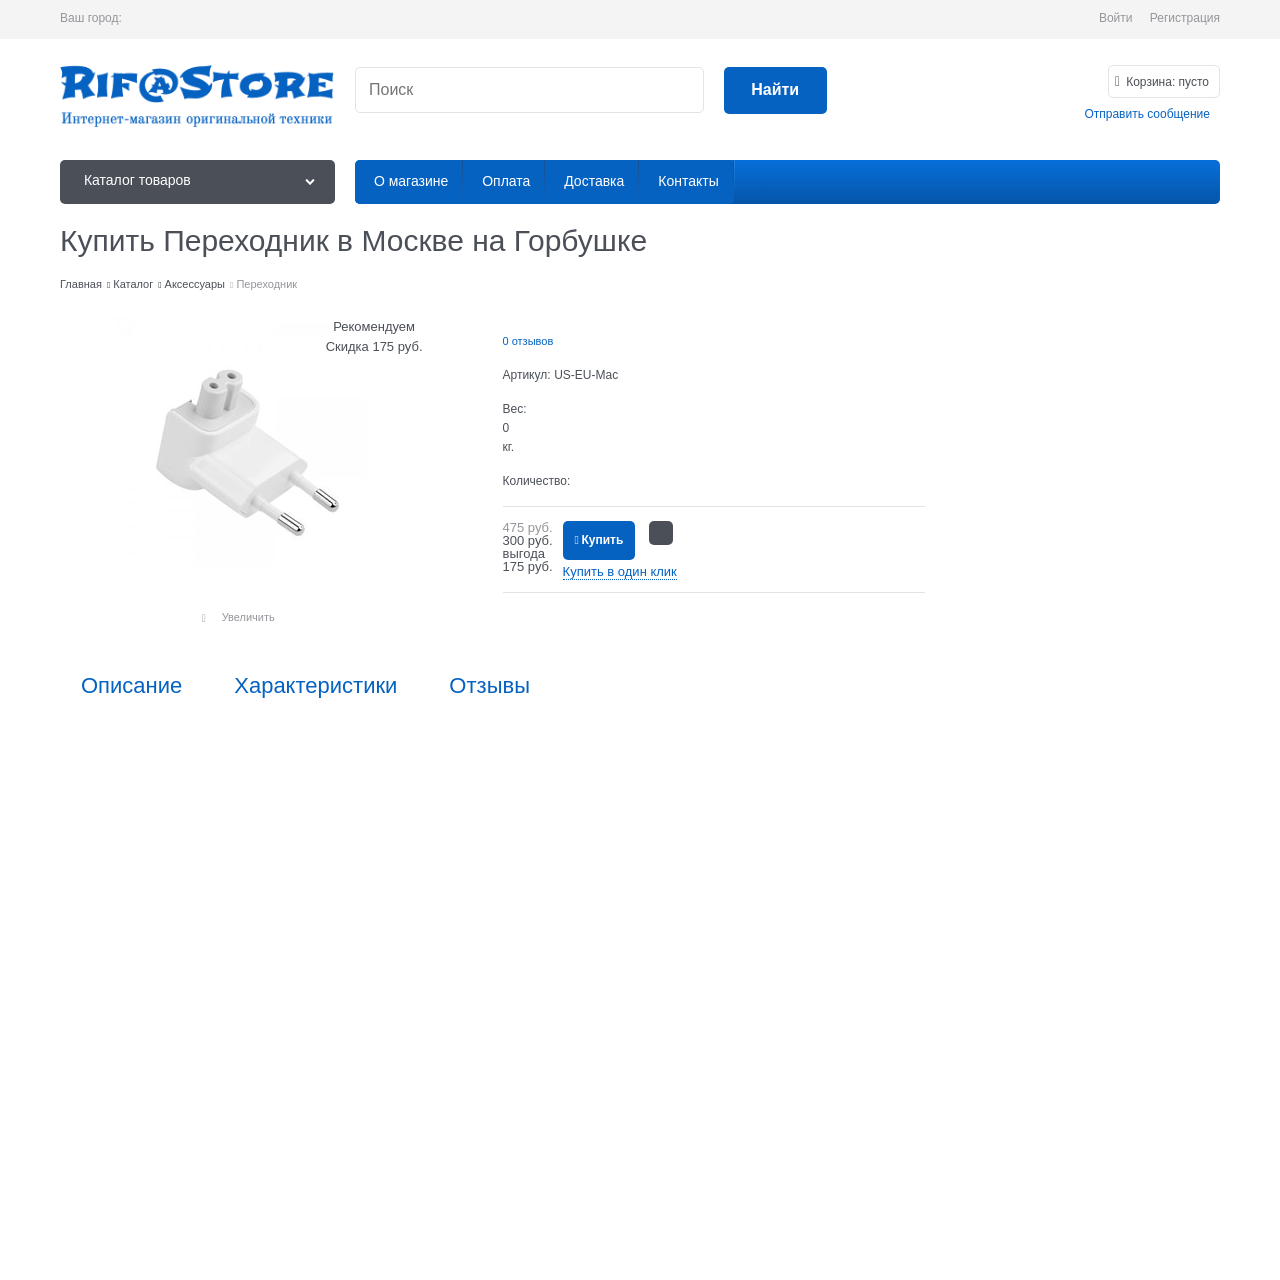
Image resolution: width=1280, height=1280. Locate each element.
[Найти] (775, 90)
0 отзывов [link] (528, 341)
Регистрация (1185, 18)
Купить (602, 540)
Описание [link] (131, 686)
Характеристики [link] (315, 686)
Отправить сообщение (1147, 114)
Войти (1116, 18)
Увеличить (248, 617)
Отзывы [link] (489, 686)
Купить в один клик (620, 571)
